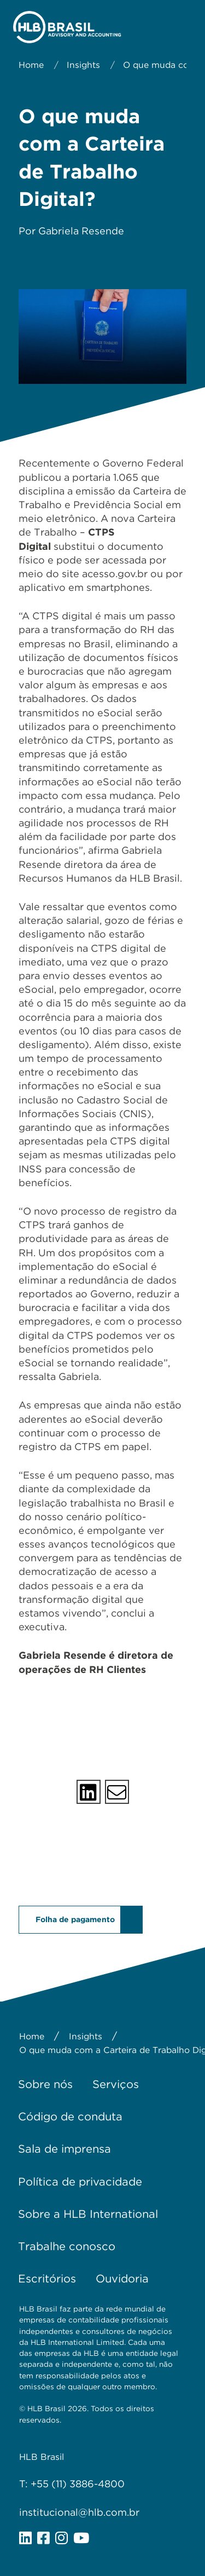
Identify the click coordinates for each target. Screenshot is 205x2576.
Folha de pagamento (75, 1919)
